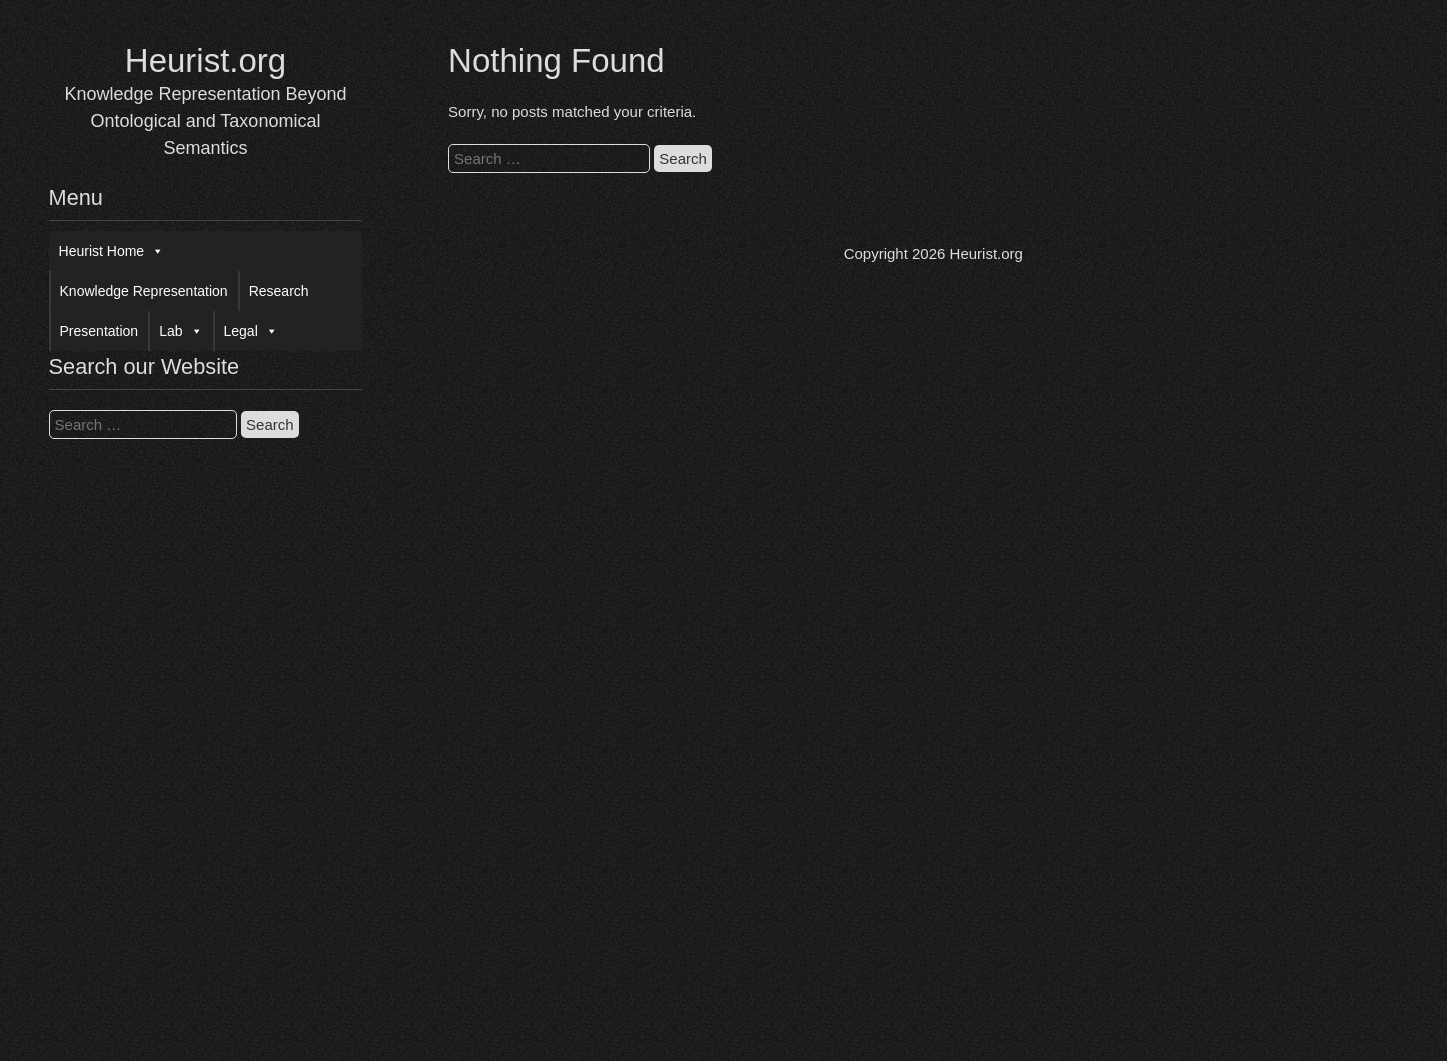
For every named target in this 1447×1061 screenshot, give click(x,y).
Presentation (99, 331)
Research (279, 291)
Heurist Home (112, 251)
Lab (180, 331)
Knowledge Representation (144, 291)
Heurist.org (205, 60)
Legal (251, 331)
